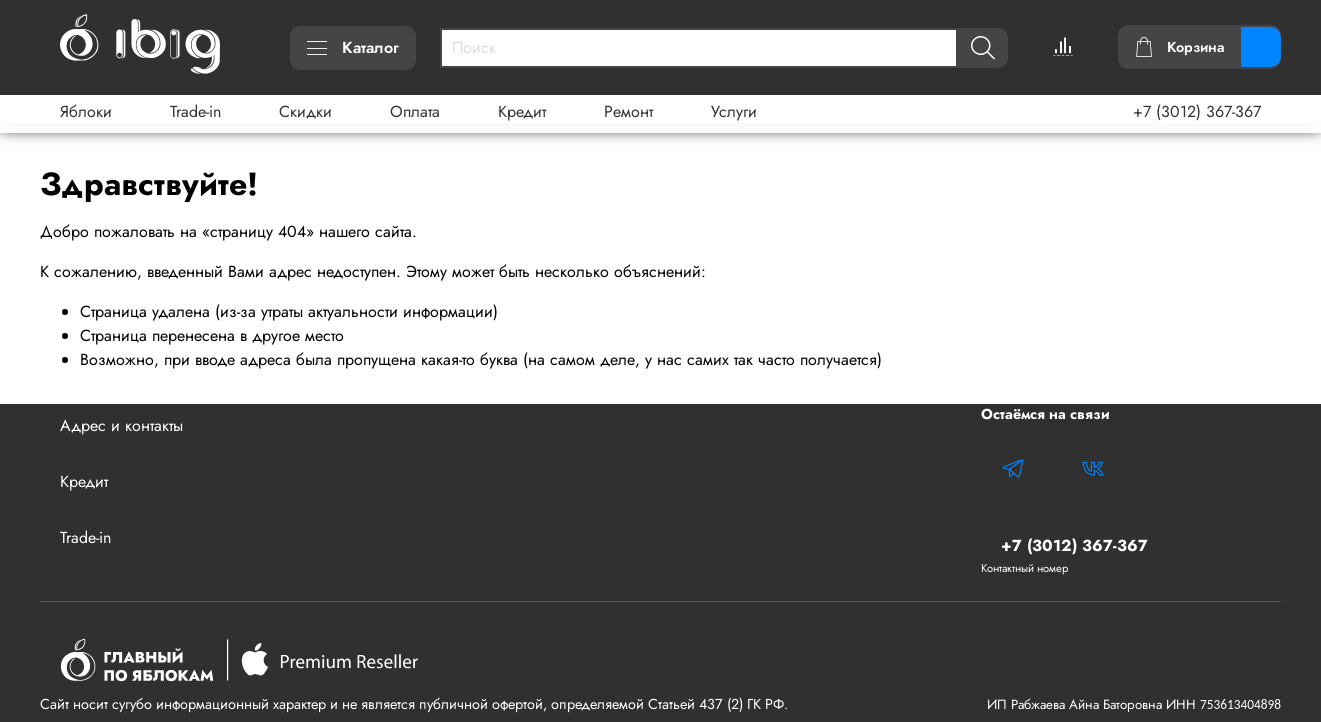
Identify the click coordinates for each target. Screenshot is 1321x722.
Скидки (305, 111)
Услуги (734, 111)
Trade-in (195, 111)
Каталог (353, 47)
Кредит (522, 111)
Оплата (415, 111)
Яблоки (86, 111)
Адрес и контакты (121, 425)
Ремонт (628, 111)
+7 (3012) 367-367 (1197, 111)
